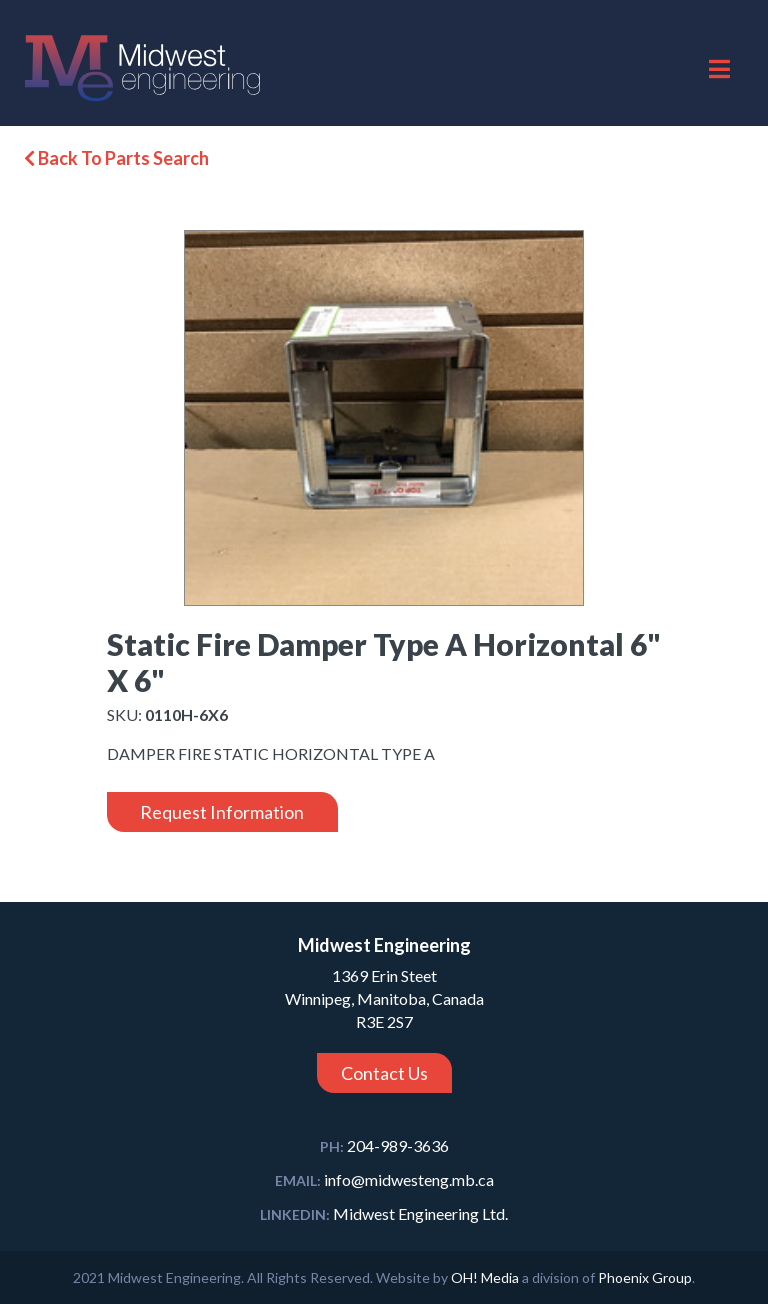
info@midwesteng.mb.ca (384, 1179)
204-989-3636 (384, 1145)
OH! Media (485, 1277)
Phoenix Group (645, 1277)
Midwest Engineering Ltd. (384, 1213)
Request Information (222, 812)
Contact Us (384, 1073)
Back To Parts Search (116, 158)
